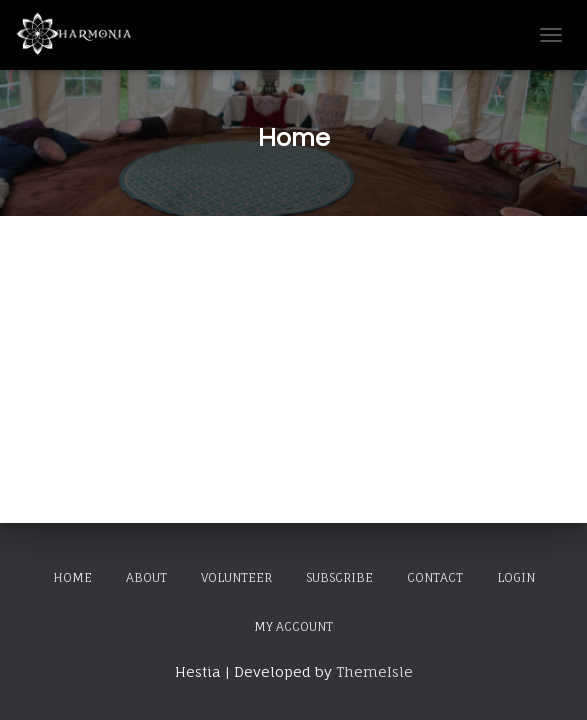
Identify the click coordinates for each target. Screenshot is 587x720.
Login (516, 577)
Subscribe (339, 577)
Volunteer (236, 577)
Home (72, 577)
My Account (293, 626)
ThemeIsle (374, 671)
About (146, 577)
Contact (435, 577)
